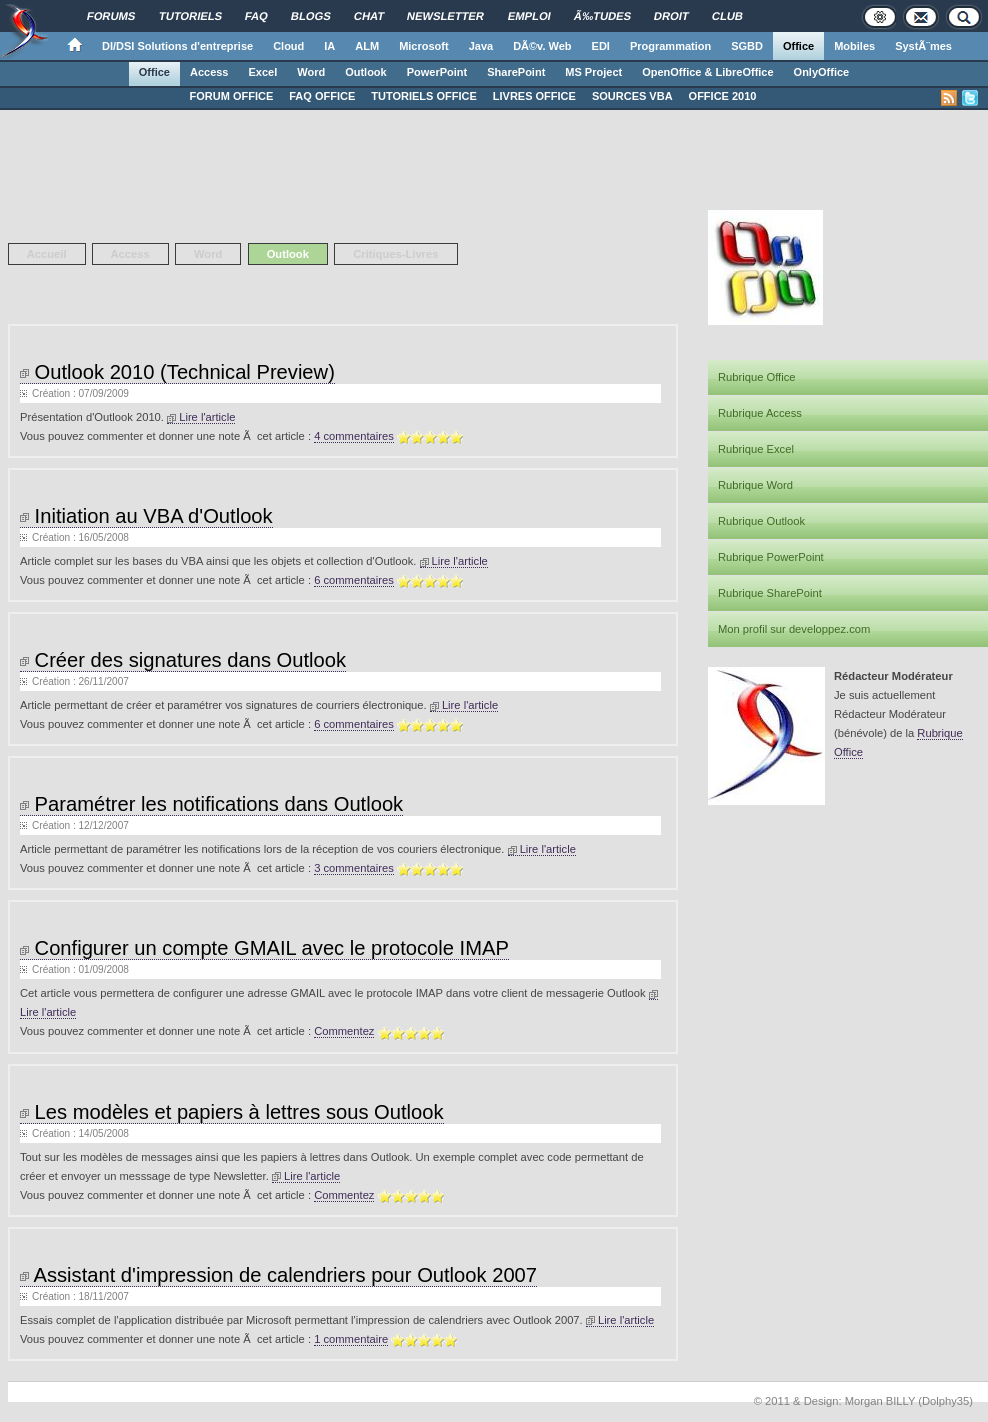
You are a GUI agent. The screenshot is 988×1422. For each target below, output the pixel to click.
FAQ (256, 16)
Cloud (288, 46)
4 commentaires (354, 436)
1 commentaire (351, 1339)
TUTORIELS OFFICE (424, 96)
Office (798, 46)
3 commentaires (354, 868)
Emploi (529, 16)
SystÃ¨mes (923, 46)
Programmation (670, 46)
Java (481, 46)
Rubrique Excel (756, 449)
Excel (263, 72)
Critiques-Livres (395, 254)
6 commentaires (354, 580)
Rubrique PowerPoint (771, 557)
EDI (601, 46)
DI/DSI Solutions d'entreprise (177, 46)
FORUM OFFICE (232, 96)
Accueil (47, 254)
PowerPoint (437, 72)
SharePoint (516, 72)
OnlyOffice (822, 72)
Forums (111, 16)
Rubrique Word (755, 485)
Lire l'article (201, 417)
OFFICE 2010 (723, 96)
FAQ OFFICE (322, 96)
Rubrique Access (760, 413)
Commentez (344, 1031)
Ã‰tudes (603, 16)
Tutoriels (191, 16)
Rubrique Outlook (761, 521)
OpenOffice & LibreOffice (707, 72)
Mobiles (854, 46)
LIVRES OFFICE (534, 96)
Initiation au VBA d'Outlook (146, 516)
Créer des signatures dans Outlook (183, 660)
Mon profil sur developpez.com (794, 629)
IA (329, 46)
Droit (671, 16)
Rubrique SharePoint (770, 593)
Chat (369, 16)
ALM (367, 46)
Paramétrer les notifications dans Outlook (211, 804)
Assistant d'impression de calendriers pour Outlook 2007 (278, 1275)
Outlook (366, 72)
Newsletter (445, 16)
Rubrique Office (757, 377)
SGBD (747, 46)
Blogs (311, 16)
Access (209, 72)
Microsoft (424, 46)
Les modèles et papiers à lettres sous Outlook (232, 1112)
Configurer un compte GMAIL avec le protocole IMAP (264, 948)
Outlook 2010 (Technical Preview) (177, 372)
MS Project (593, 72)
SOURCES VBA (632, 96)
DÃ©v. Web (542, 46)
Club (727, 16)
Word (311, 72)
